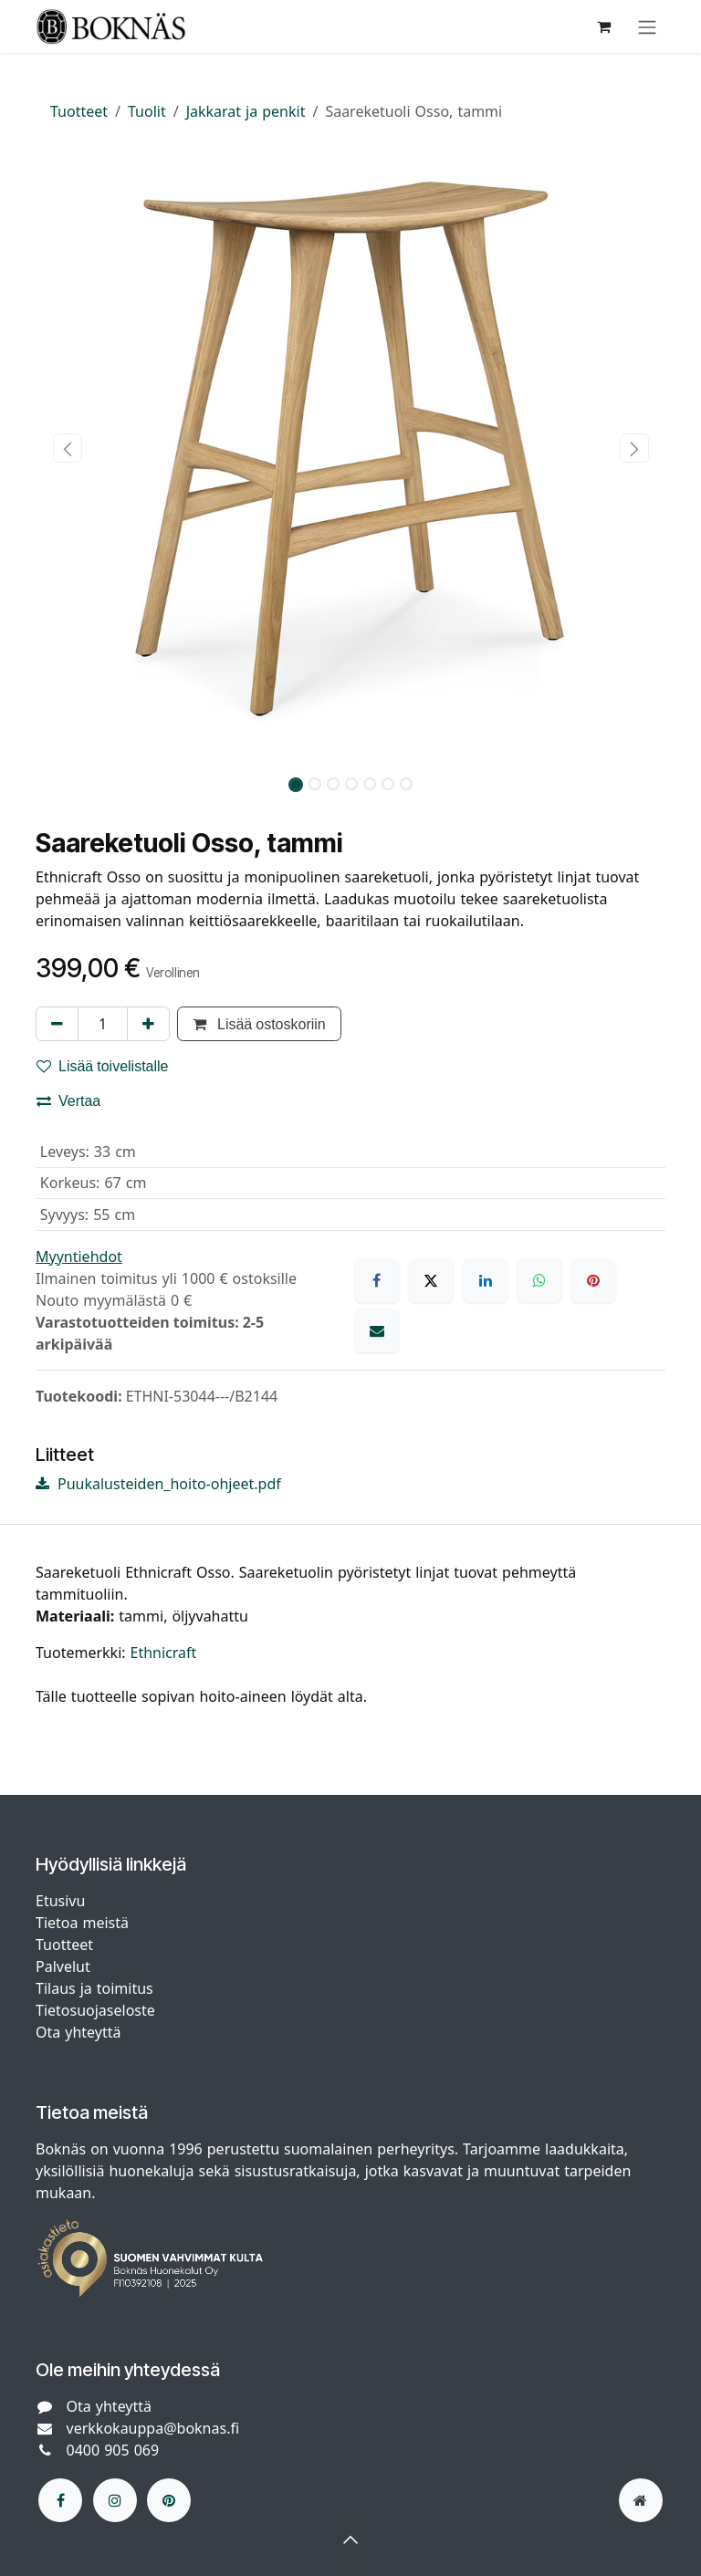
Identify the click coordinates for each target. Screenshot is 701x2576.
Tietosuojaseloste (98, 2010)
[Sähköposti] (377, 1330)
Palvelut (63, 1966)
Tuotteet (79, 111)
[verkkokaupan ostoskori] (603, 26)
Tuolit (147, 111)
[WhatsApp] (539, 1280)
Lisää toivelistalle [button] (103, 1066)
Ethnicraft (164, 1652)
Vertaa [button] (68, 1100)
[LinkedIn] (485, 1280)
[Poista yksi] (57, 1023)
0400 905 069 (113, 2450)
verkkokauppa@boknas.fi (153, 2428)
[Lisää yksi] (148, 1023)
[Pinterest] (593, 1280)
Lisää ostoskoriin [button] (259, 1024)
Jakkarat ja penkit (246, 111)
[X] (431, 1280)
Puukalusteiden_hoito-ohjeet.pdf (158, 1484)
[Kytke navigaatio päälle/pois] (647, 26)
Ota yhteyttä (78, 2032)
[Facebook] (377, 1280)
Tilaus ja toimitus (94, 1988)
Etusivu (60, 1901)
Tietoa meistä (82, 1923)
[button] (67, 448)
